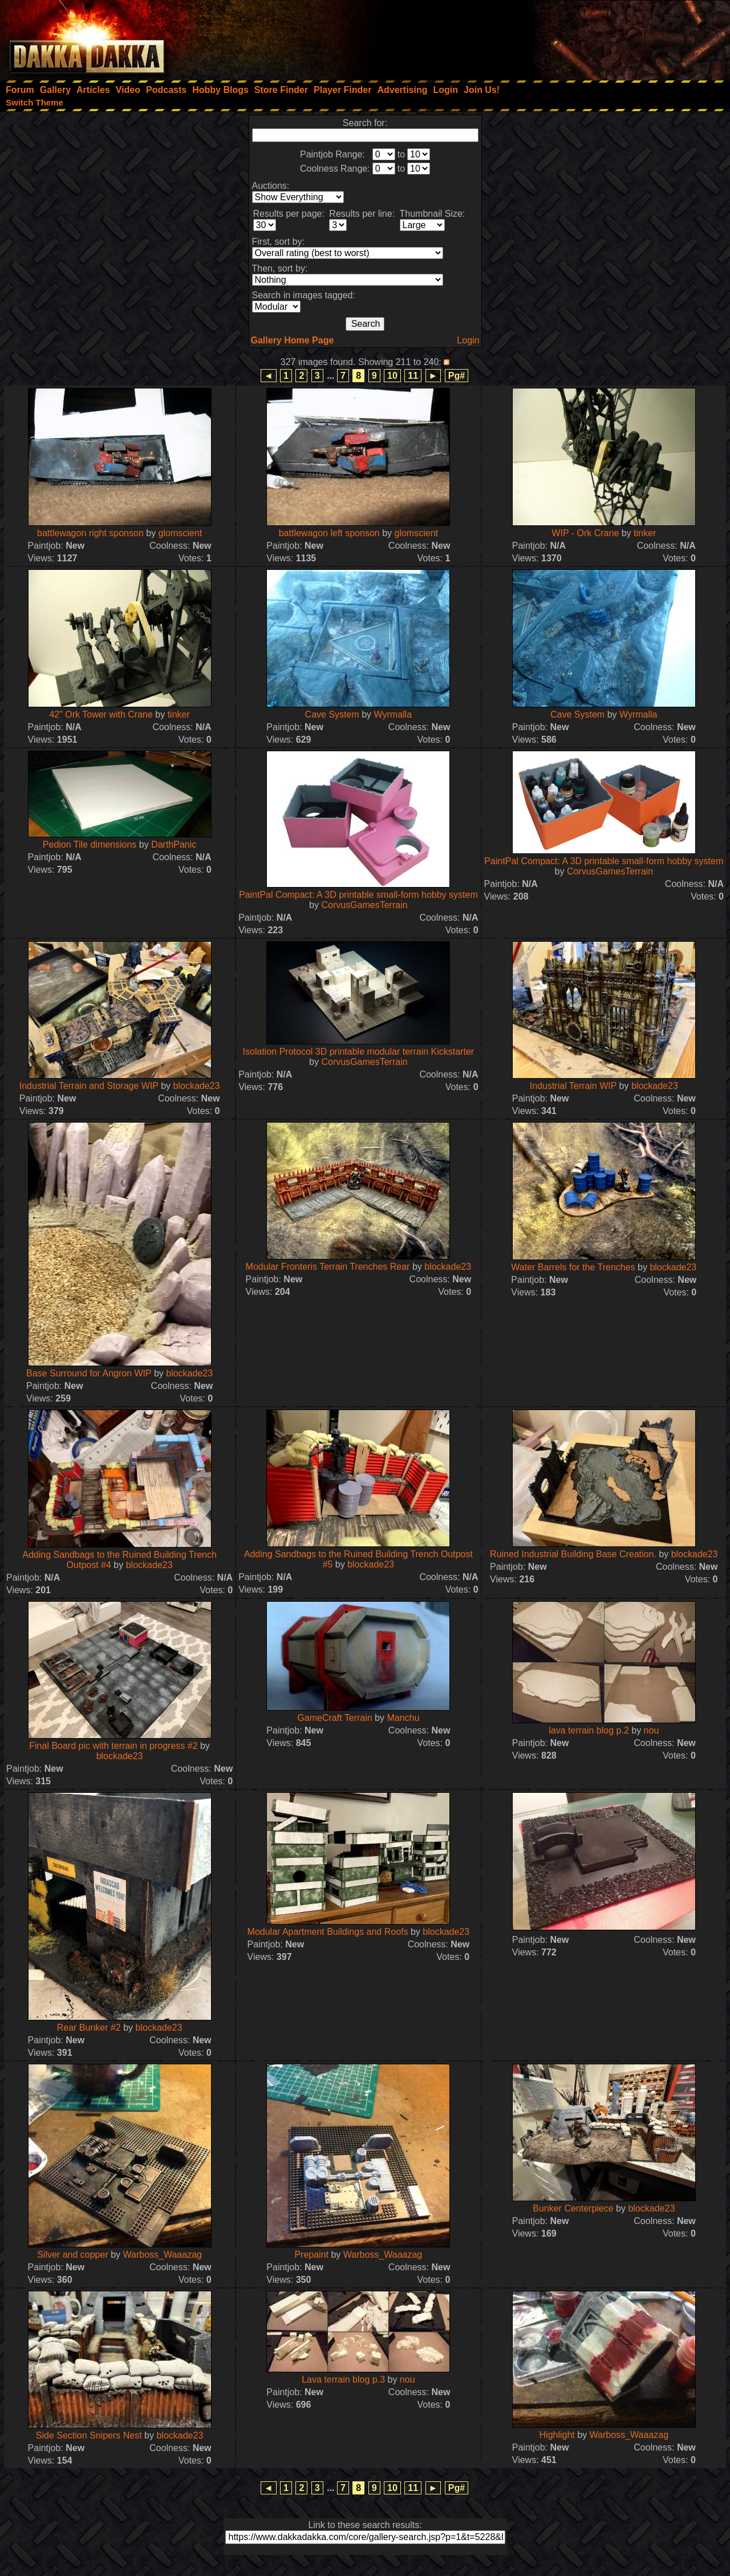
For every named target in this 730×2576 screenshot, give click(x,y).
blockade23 (196, 1086)
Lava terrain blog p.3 (343, 2379)
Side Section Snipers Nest (89, 2435)
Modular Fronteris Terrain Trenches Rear (328, 1266)
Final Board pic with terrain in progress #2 (113, 1746)
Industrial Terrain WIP (573, 1086)
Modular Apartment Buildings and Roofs (328, 1932)
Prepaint (311, 2254)
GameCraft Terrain (334, 1718)
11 (413, 375)
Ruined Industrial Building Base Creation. (573, 1554)
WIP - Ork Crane (586, 533)
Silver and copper (72, 2254)
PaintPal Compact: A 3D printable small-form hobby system (358, 895)
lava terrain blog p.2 (589, 1730)
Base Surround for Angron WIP (88, 1373)
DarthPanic (173, 844)
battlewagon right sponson (90, 533)
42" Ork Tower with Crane (100, 714)
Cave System (332, 714)
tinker (645, 533)
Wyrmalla (393, 714)
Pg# (456, 375)
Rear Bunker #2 (89, 2027)
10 (392, 375)
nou (651, 1730)
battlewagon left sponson (329, 533)
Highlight (557, 2435)
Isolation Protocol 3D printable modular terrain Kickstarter (358, 1051)
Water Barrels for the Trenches (573, 1267)
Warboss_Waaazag (162, 2254)
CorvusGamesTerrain (364, 905)
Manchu (403, 1718)
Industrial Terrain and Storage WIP (89, 1086)
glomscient (180, 533)
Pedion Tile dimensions (90, 844)
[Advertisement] (576, 37)
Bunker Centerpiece (573, 2208)
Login (468, 340)
